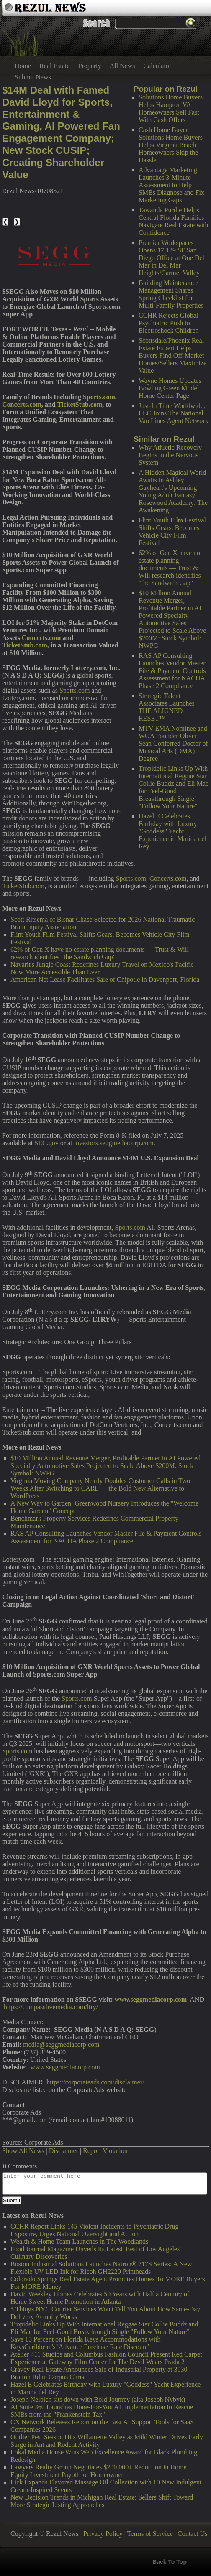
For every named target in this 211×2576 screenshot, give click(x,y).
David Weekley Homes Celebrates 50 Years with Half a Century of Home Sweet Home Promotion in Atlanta (99, 2298)
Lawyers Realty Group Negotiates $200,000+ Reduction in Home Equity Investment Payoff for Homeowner (98, 2471)
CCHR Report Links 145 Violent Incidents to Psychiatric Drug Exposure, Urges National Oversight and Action (94, 2230)
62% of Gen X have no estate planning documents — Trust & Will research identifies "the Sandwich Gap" (170, 567)
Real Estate (54, 65)
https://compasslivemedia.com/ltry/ (51, 2006)
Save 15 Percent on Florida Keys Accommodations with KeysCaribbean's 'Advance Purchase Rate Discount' (85, 2343)
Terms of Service (150, 2533)
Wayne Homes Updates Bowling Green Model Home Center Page (170, 388)
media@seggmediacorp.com (61, 2044)
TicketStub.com (23, 885)
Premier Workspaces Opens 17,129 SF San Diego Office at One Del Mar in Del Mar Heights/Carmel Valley (171, 257)
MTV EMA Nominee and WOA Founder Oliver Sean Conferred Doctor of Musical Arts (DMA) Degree (173, 743)
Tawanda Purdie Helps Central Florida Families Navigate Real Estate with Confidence (173, 221)
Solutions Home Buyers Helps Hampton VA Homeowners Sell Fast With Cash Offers (171, 108)
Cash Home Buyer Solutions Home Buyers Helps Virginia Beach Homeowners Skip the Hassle (171, 144)
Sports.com (74, 690)
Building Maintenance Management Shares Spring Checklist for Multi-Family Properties (171, 294)
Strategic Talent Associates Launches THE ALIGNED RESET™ (167, 707)
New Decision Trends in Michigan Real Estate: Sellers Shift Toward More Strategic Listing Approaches (101, 2501)
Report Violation (105, 2150)
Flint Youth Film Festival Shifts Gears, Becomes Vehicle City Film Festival (172, 531)
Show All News (23, 2150)
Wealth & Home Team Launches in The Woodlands (79, 2241)
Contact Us (193, 2533)
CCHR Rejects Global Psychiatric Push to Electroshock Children (169, 323)
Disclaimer (63, 2150)
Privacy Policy (103, 2533)
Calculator (158, 65)
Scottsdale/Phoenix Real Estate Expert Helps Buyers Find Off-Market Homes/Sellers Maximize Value (172, 355)
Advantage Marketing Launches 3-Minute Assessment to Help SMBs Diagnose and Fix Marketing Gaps (171, 185)
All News (122, 65)
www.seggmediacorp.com (65, 2067)
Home (23, 65)
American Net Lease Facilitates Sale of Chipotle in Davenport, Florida (104, 979)
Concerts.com (167, 878)
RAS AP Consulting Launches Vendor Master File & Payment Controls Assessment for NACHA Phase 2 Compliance (172, 670)
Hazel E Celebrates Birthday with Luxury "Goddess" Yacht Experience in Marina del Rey (172, 831)
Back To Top (169, 2561)
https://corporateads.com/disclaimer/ (95, 2082)
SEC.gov (46, 1143)
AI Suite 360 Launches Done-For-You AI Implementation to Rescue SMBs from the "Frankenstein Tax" (101, 2410)
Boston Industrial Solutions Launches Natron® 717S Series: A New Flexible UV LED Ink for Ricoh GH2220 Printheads (101, 2267)
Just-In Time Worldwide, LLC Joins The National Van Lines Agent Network (173, 413)
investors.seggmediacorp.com (114, 1143)
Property (89, 65)
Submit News (33, 77)
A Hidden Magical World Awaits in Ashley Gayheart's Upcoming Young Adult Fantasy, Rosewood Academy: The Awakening (173, 491)
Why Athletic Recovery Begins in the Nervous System (170, 455)
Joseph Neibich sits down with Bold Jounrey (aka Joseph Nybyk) (97, 2399)
